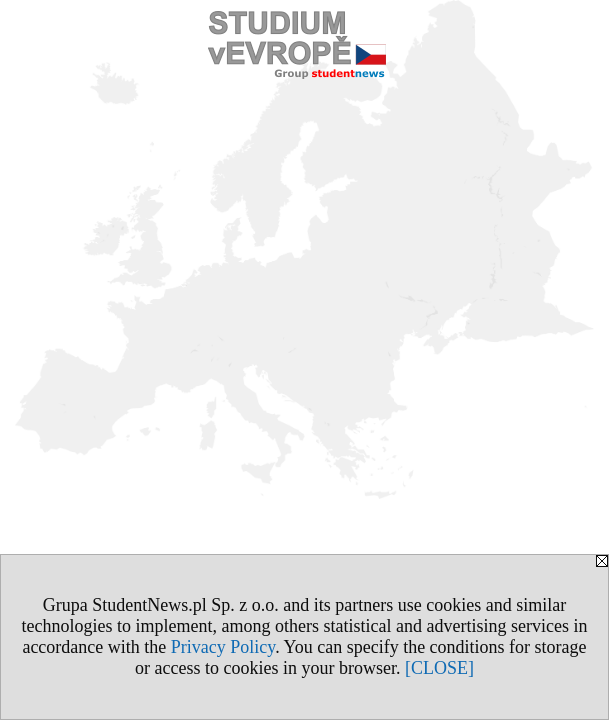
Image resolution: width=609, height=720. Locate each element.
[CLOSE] (439, 668)
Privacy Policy (223, 647)
